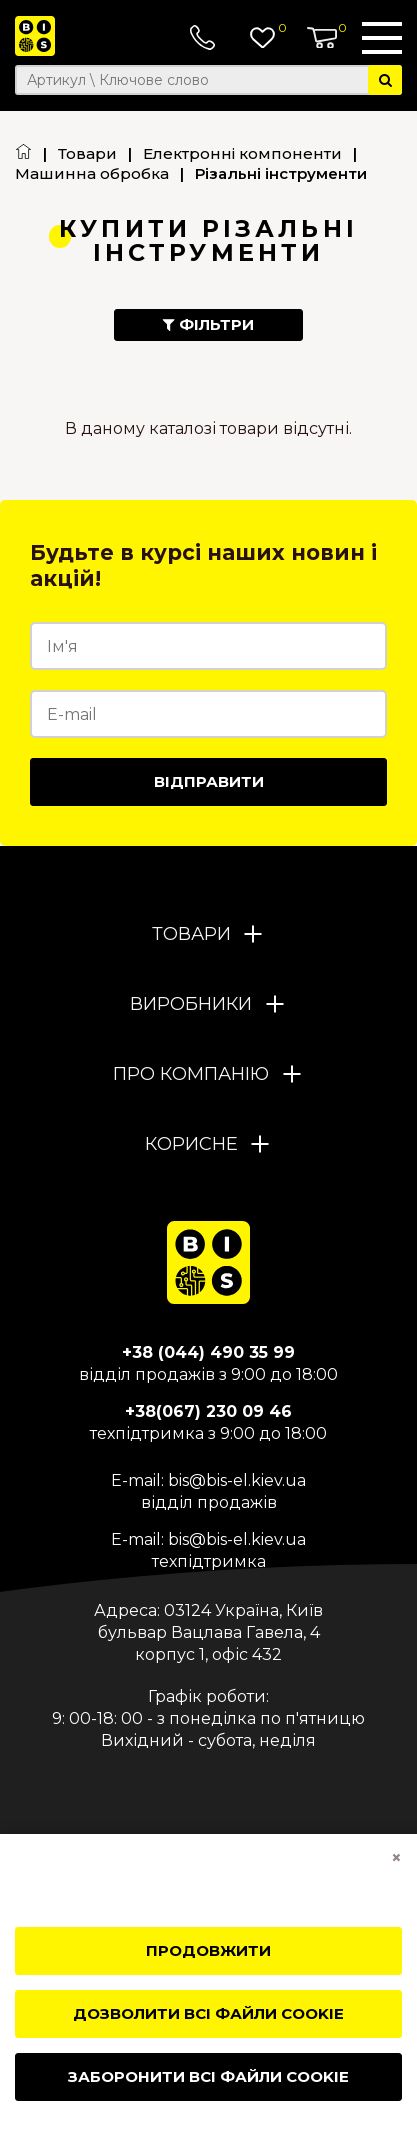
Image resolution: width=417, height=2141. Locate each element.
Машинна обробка (92, 173)
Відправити (209, 781)
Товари (87, 153)
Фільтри (208, 324)
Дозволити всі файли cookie (208, 2013)
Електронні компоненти (242, 153)
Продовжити (208, 1950)
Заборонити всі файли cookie (208, 2076)
